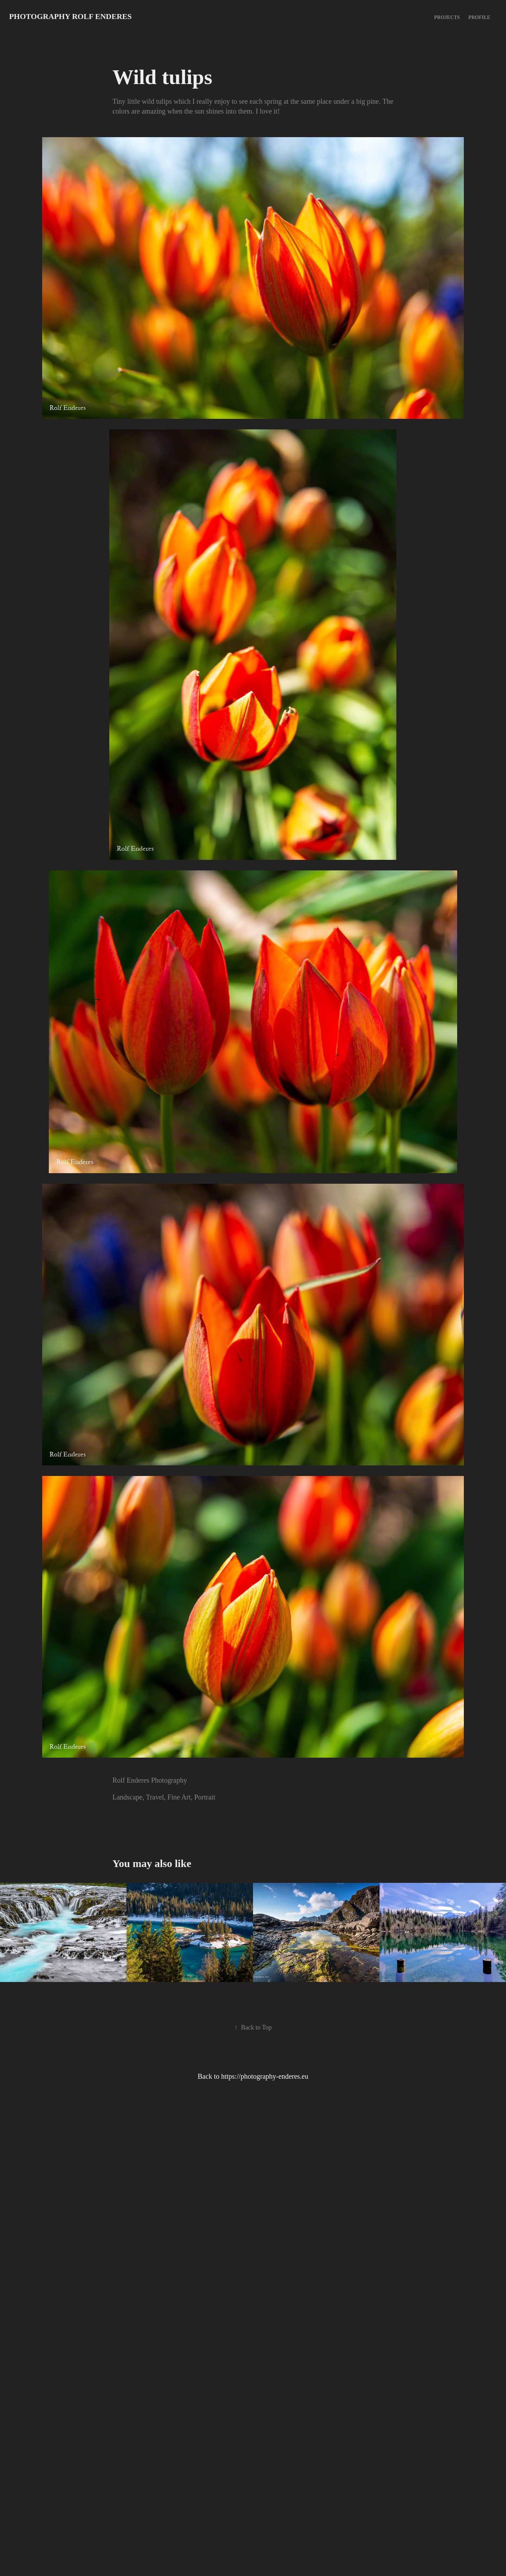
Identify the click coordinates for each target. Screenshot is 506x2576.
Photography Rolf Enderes (70, 16)
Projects (447, 17)
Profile (479, 17)
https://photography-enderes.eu (264, 2076)
